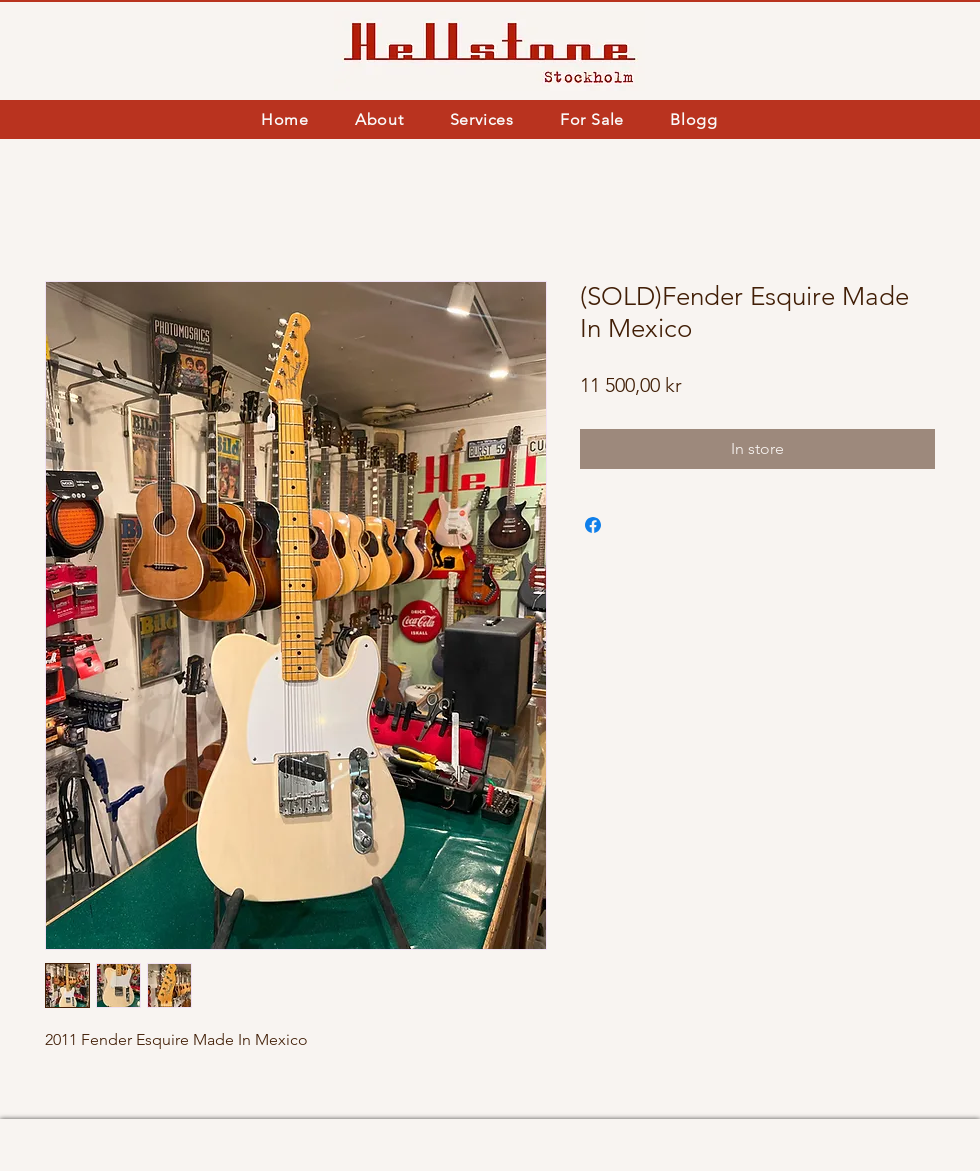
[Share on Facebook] (593, 525)
